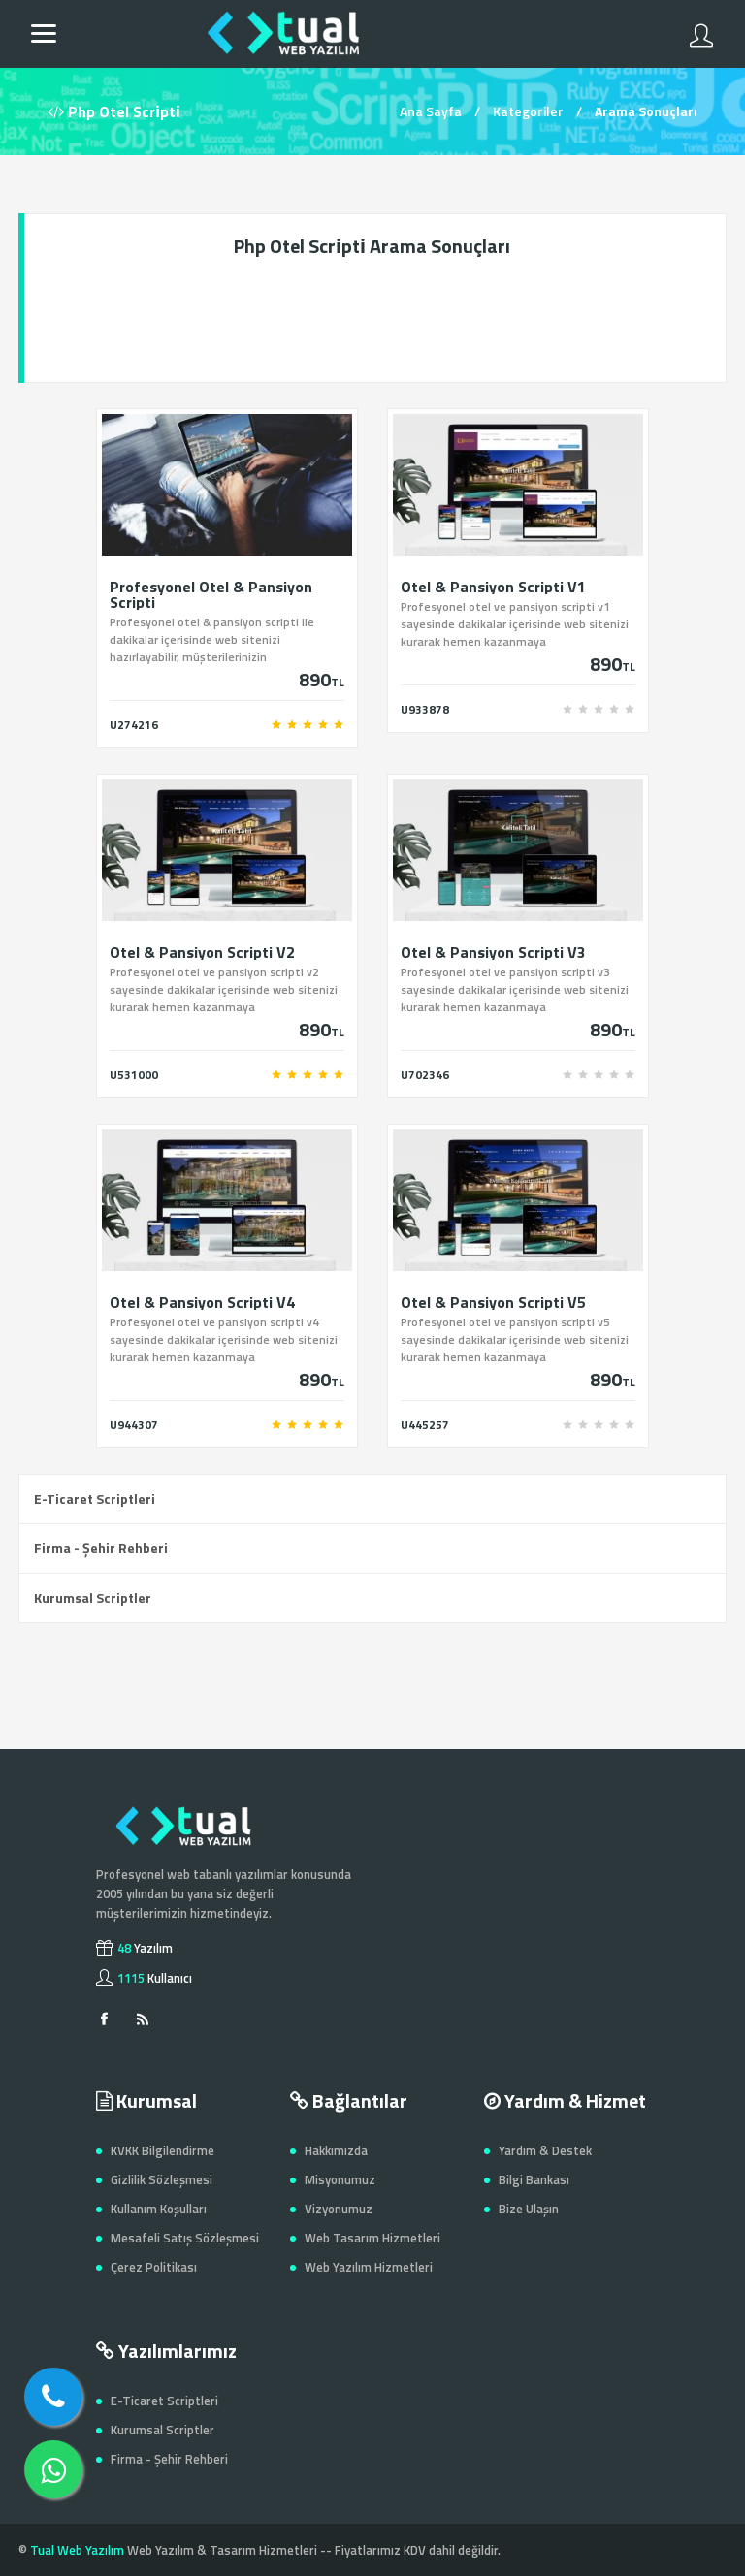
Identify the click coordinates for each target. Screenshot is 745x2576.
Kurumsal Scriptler (92, 1597)
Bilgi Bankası (534, 2179)
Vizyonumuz (338, 2208)
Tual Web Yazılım (77, 2550)
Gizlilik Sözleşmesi (161, 2179)
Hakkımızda (336, 2150)
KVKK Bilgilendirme (162, 2150)
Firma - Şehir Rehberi (101, 1548)
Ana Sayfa (431, 111)
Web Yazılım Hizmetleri (369, 2266)
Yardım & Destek (545, 2150)
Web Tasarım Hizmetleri (372, 2237)
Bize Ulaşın (529, 2208)
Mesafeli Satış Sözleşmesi (185, 2237)
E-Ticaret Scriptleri (94, 1498)
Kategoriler (528, 111)
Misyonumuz (340, 2179)
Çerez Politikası (154, 2266)
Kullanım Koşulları (159, 2208)
